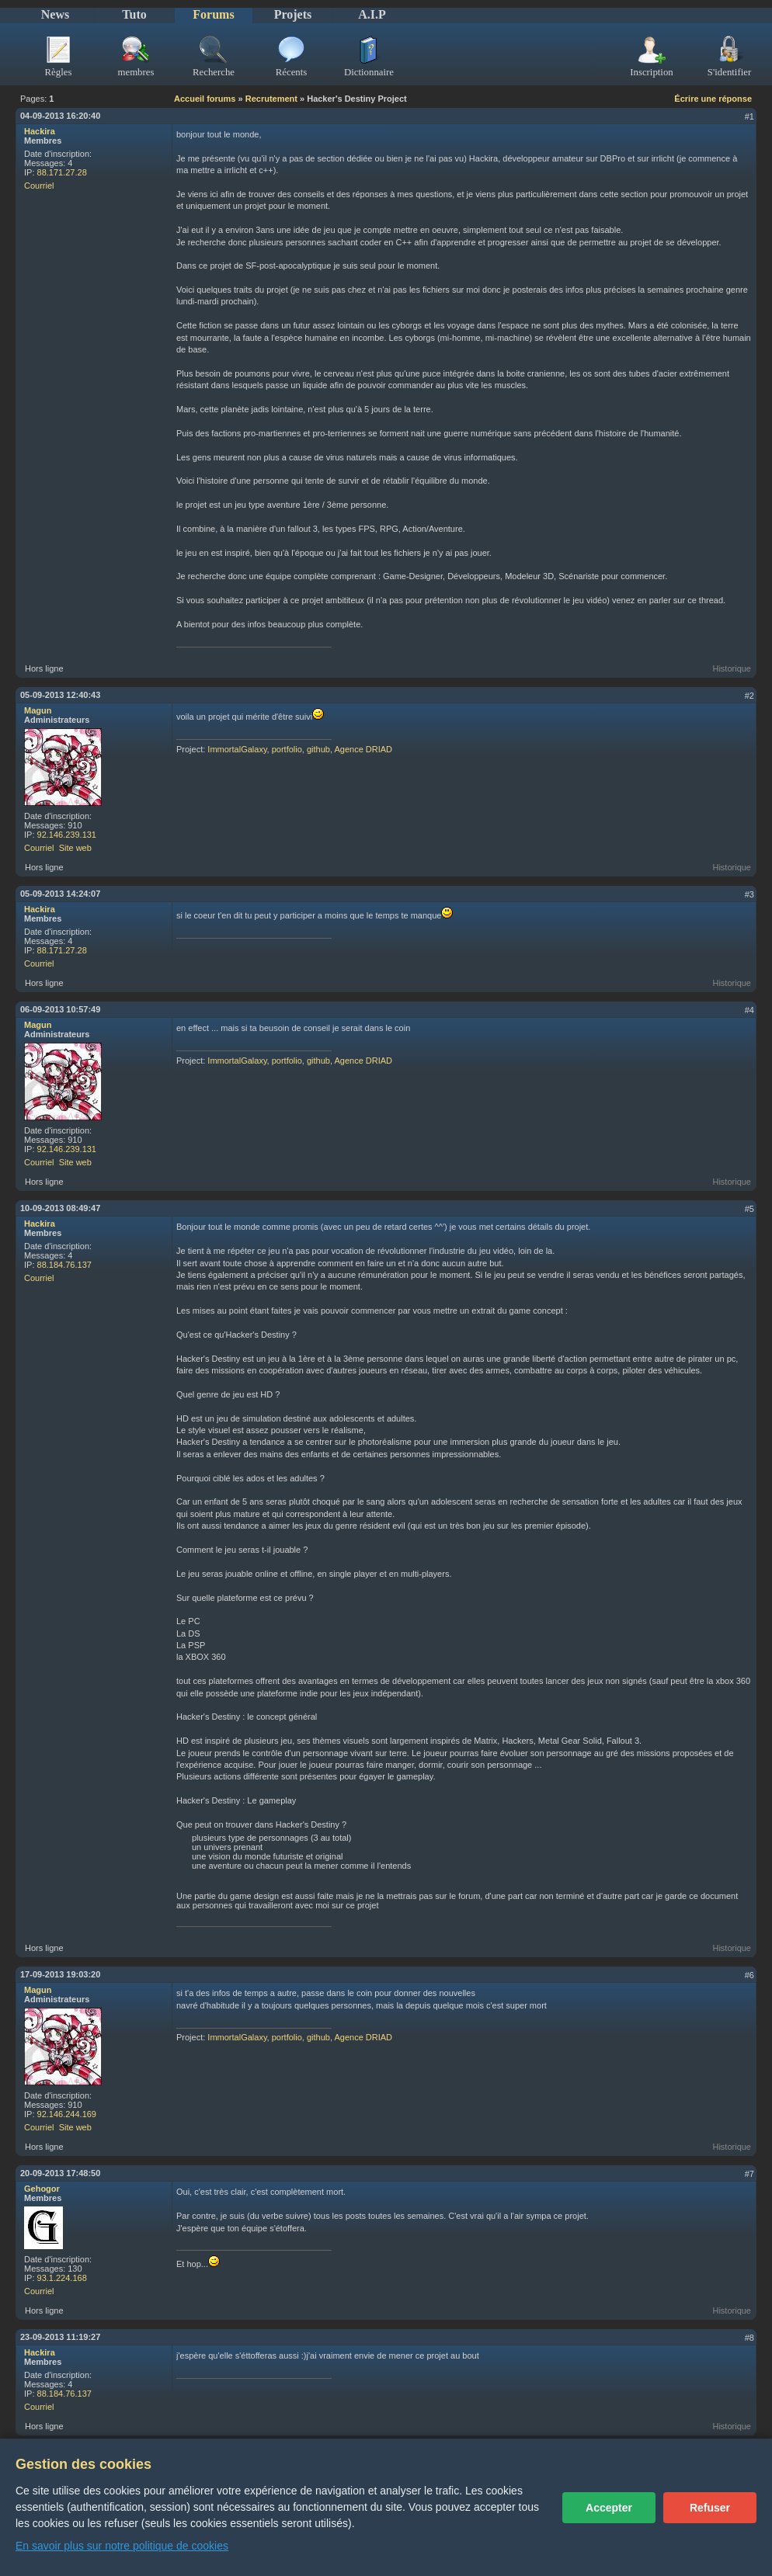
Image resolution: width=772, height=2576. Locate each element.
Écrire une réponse (713, 98)
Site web (75, 847)
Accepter (609, 2507)
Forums (213, 14)
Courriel (39, 185)
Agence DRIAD (363, 749)
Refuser (710, 2507)
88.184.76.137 (64, 1264)
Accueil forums (204, 98)
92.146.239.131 (66, 834)
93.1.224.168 (62, 2278)
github (318, 749)
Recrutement (271, 98)
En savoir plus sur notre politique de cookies (122, 2546)
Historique (731, 668)
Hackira (39, 131)
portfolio (287, 749)
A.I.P (372, 14)
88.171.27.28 (62, 172)
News (55, 14)
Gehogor (42, 2188)
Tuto (134, 14)
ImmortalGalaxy (236, 749)
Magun (37, 710)
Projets (293, 14)
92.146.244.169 (66, 2114)
